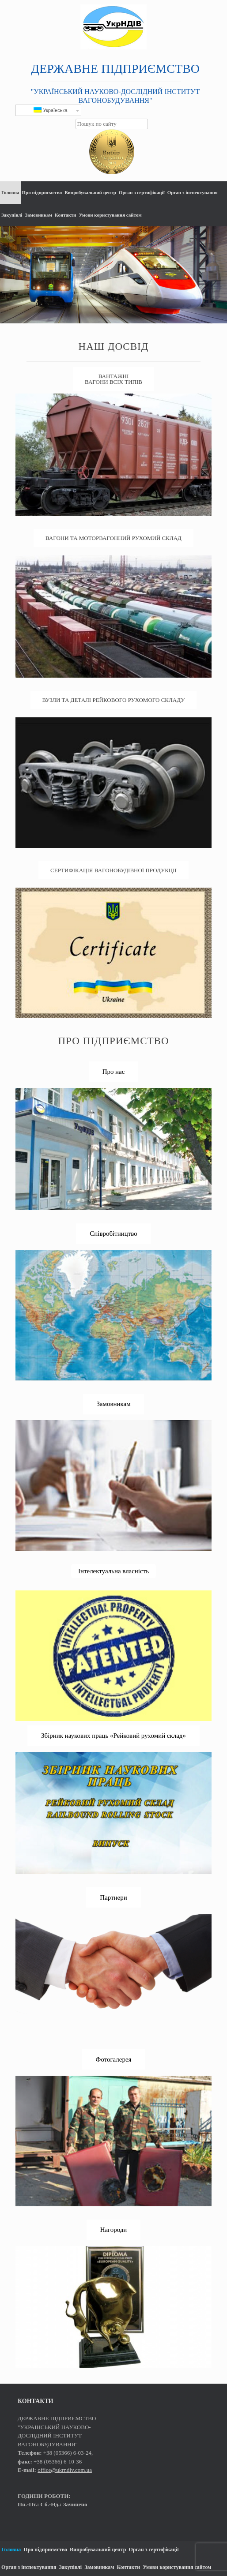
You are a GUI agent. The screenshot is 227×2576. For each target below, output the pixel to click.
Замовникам (38, 214)
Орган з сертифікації (142, 192)
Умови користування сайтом (110, 214)
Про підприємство (42, 192)
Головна (10, 192)
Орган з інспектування (192, 192)
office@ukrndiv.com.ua (65, 2470)
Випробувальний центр (90, 192)
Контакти (65, 214)
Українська (50, 110)
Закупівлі (11, 214)
